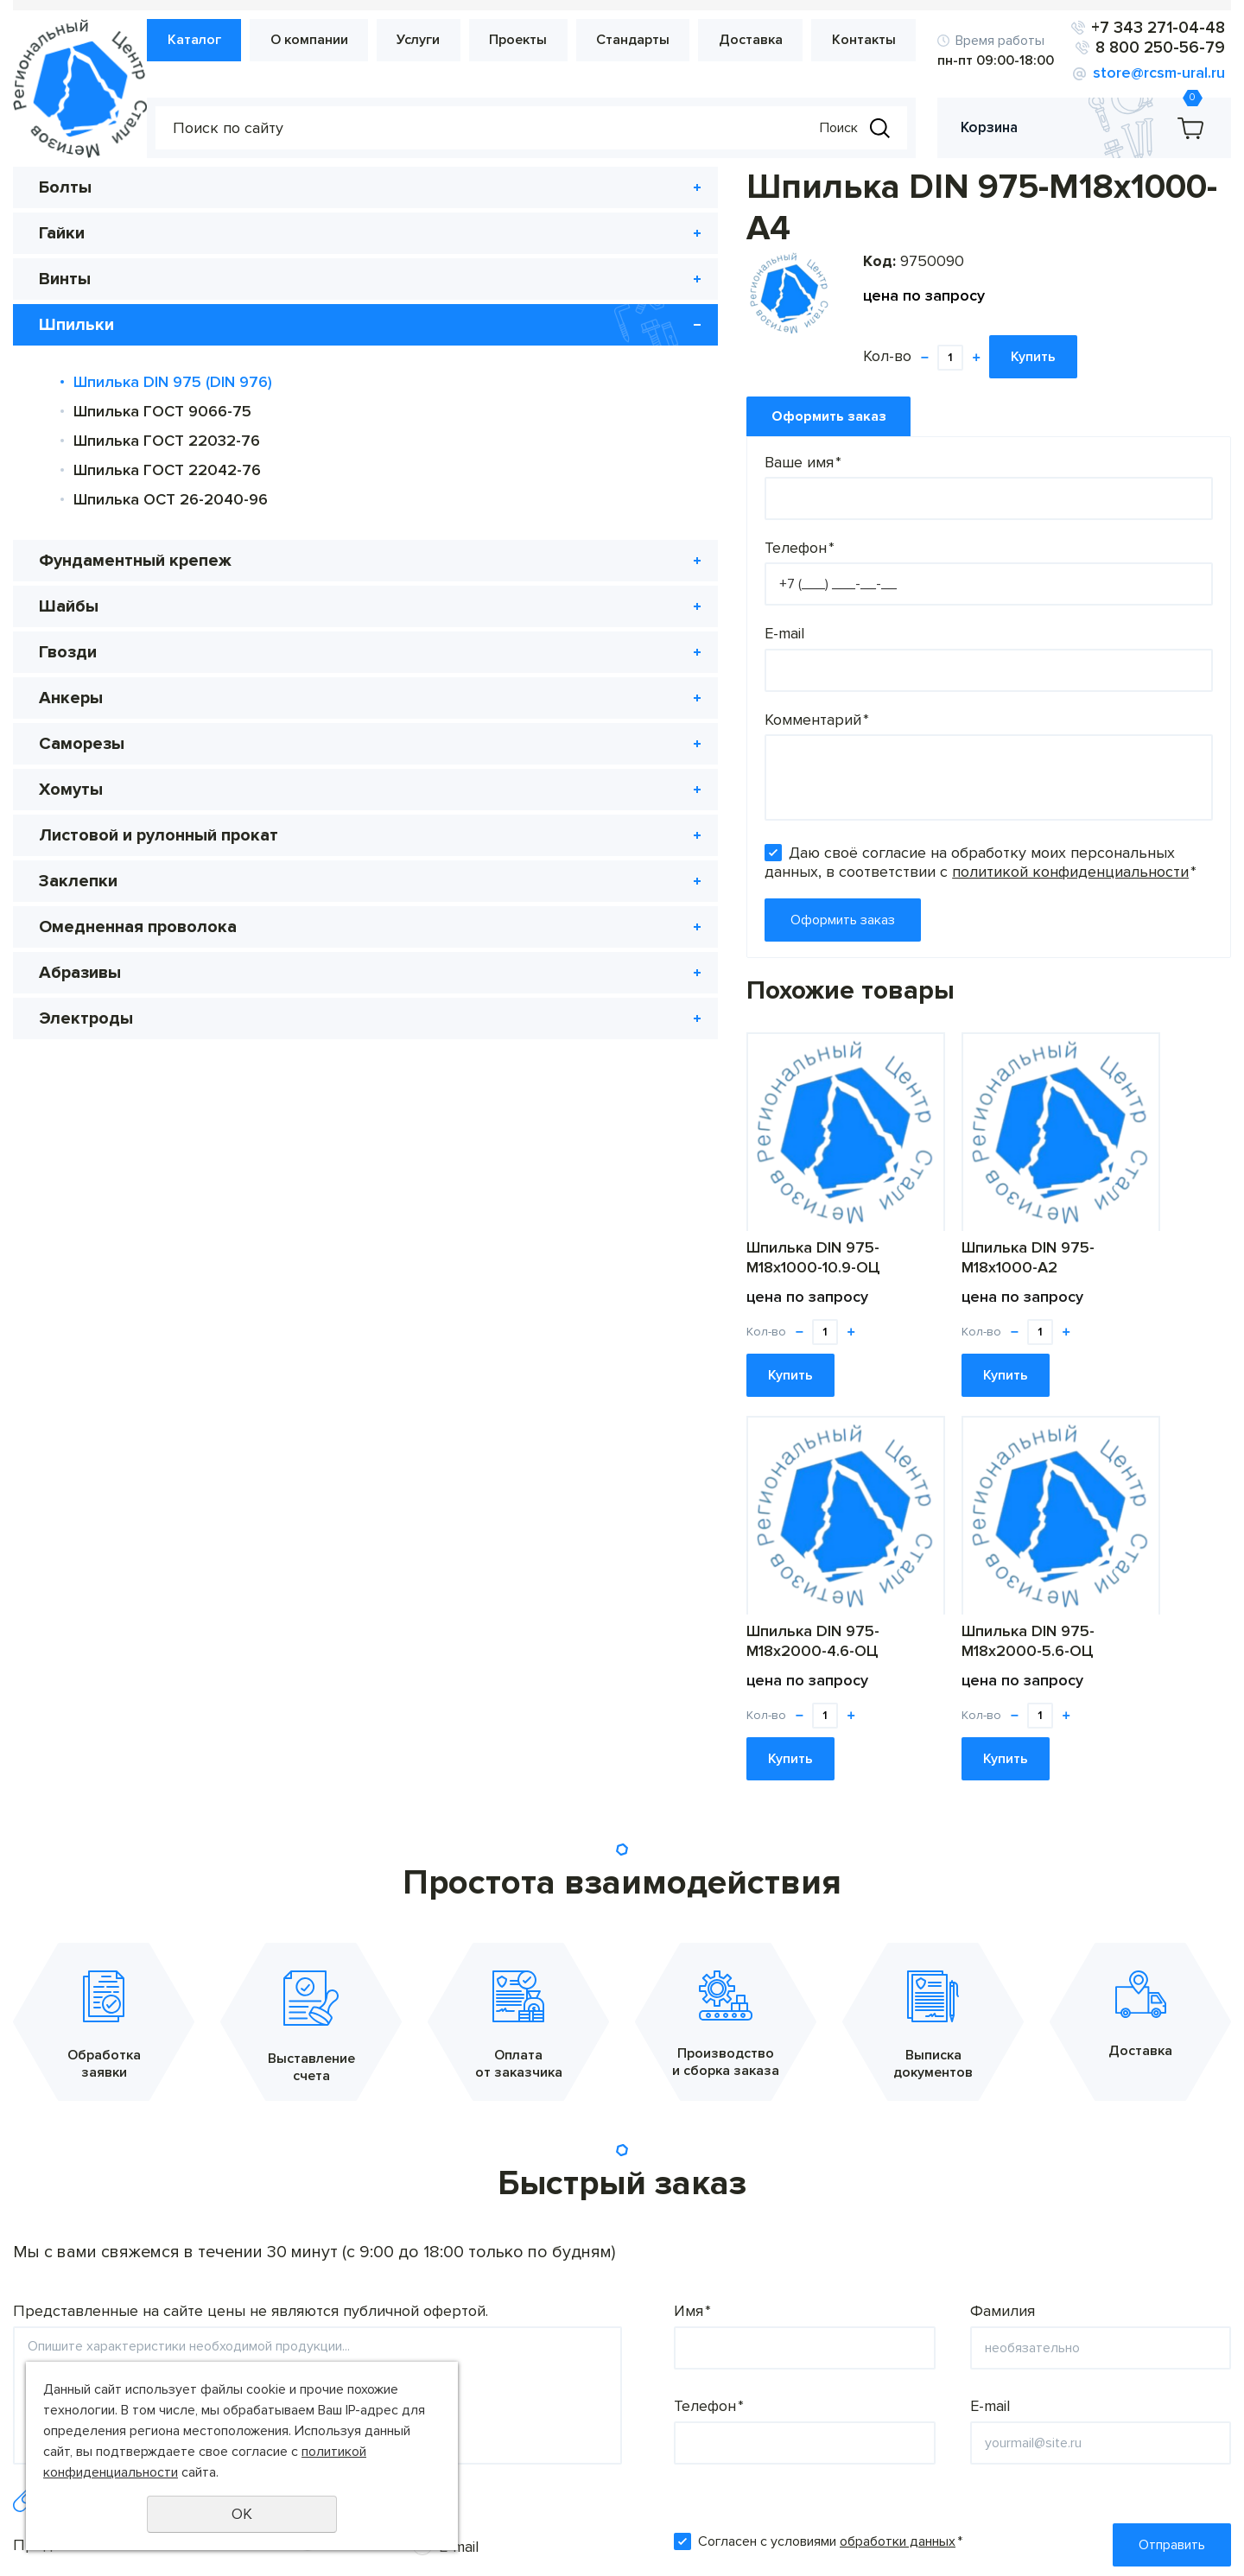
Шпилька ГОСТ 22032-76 (166, 441)
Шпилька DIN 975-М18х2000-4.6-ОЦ (855, 1215)
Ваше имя (415, 419)
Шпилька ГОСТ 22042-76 (167, 470)
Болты (65, 188)
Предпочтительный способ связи (133, 2132)
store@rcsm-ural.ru (1165, 73)
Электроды (86, 1043)
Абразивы (80, 997)
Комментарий (429, 677)
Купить (645, 316)
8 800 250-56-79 (1162, 48)
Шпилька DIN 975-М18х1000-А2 (640, 1215)
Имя (692, 1898)
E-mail (396, 591)
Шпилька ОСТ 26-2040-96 (170, 500)
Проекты (537, 40)
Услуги (443, 40)
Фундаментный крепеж (135, 561)
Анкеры (71, 698)
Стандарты (646, 40)
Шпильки (76, 325)
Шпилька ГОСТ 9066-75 (162, 412)
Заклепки (78, 906)
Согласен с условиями (830, 2129)
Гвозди (68, 653)
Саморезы (81, 744)
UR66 (1214, 2545)
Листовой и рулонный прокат (128, 848)
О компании (339, 40)
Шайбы (68, 607)
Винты (65, 280)
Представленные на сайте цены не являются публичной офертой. (250, 1898)
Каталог (230, 40)
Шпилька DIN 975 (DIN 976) (172, 382)
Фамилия (1002, 1898)
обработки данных (897, 2129)
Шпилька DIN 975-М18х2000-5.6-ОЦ (1070, 1215)
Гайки (62, 234)
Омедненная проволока (138, 952)
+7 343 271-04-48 (1161, 28)
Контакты (866, 40)
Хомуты (71, 790)
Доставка (758, 40)
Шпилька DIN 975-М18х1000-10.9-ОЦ (425, 1215)
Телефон (412, 506)
